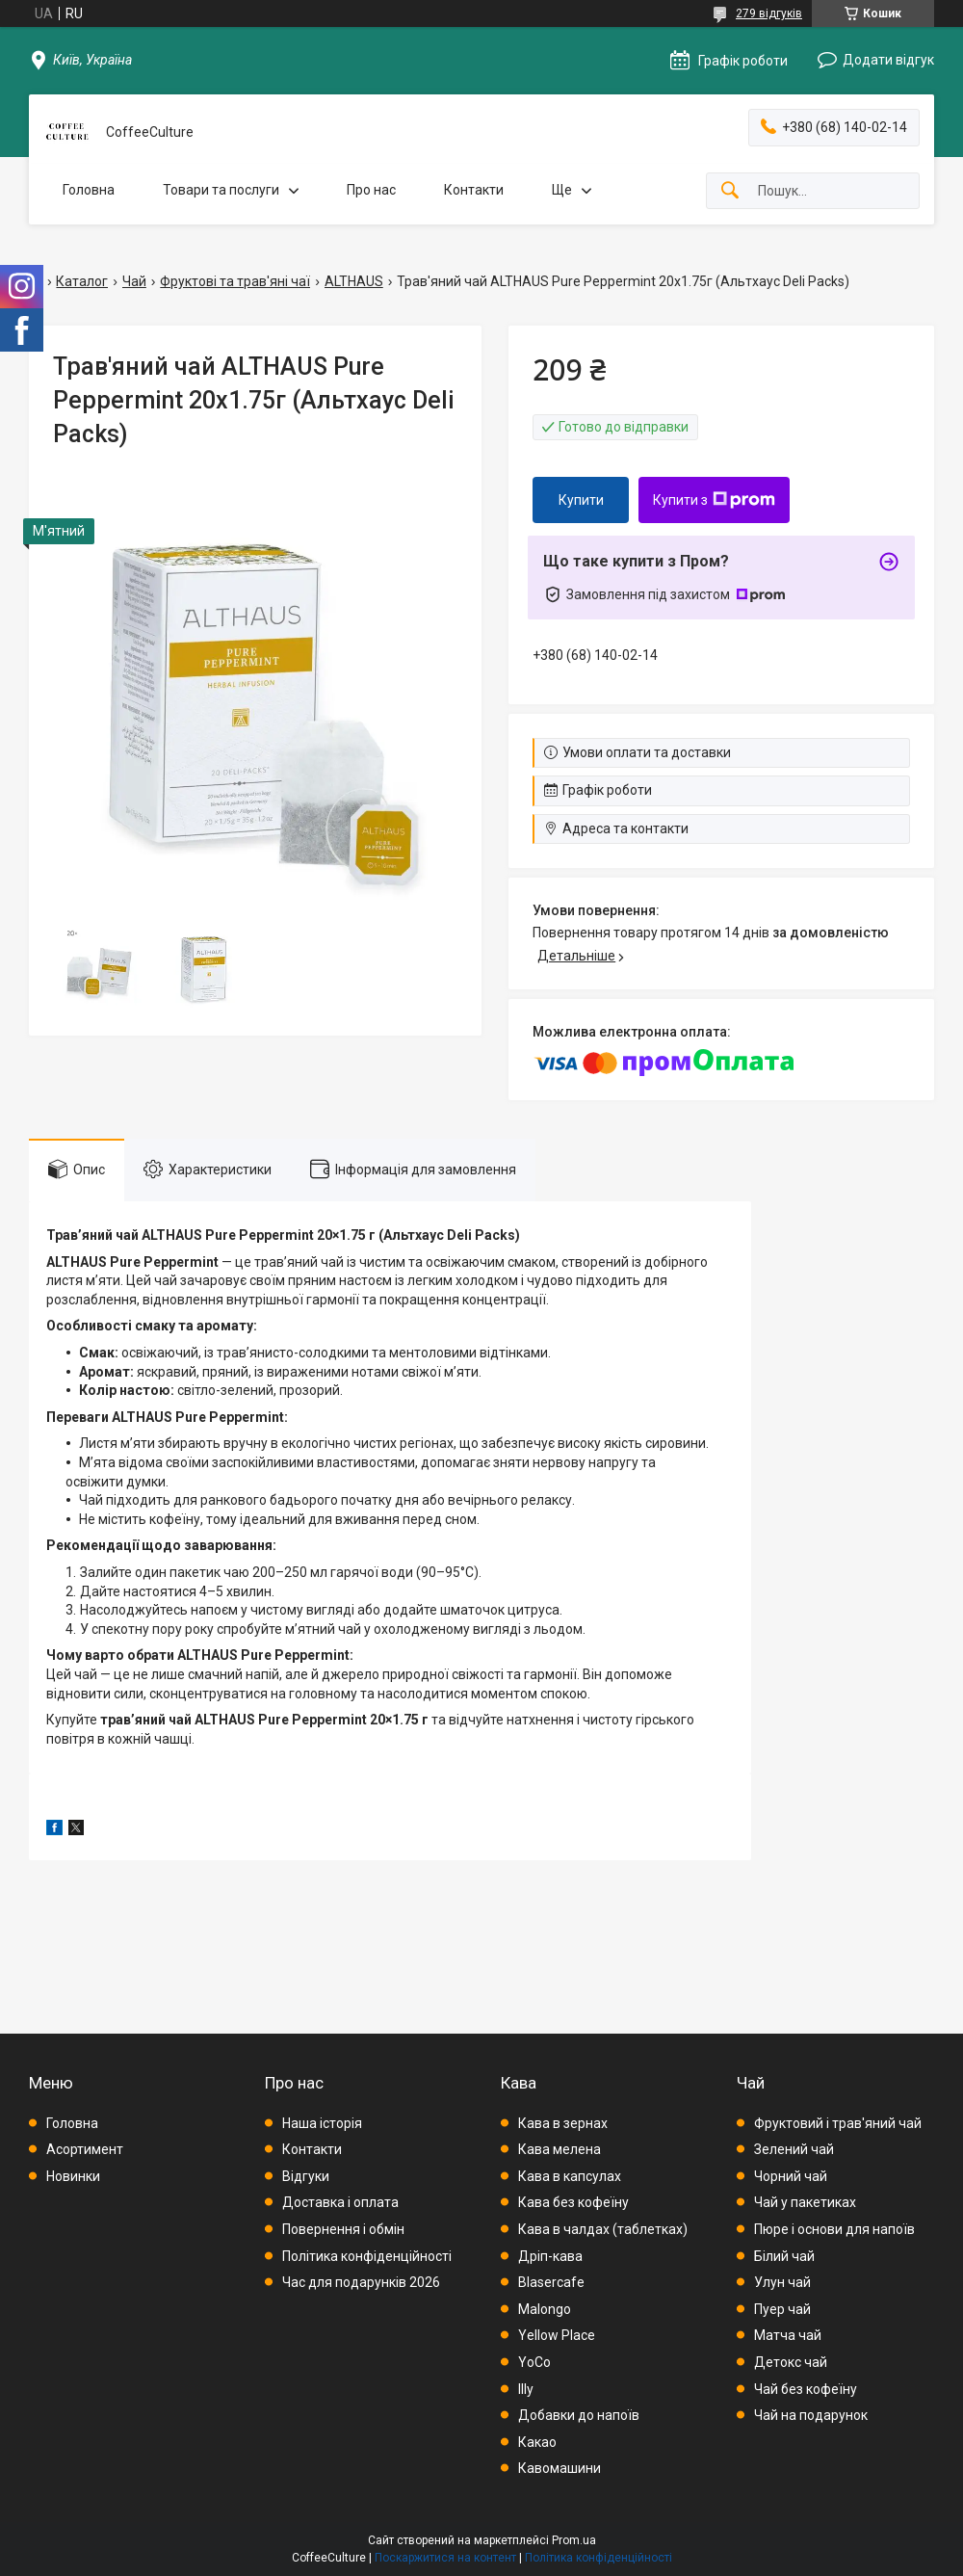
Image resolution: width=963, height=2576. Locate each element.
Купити (581, 500)
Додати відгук (888, 59)
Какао (537, 2442)
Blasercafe (551, 2282)
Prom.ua (574, 2540)
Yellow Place (556, 2335)
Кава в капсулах (569, 2176)
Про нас (371, 189)
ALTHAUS (354, 281)
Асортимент (84, 2149)
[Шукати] (729, 191)
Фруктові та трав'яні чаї (235, 281)
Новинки (73, 2176)
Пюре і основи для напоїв (834, 2229)
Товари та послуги (221, 189)
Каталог (82, 281)
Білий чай (784, 2256)
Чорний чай (790, 2176)
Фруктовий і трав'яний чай (838, 2123)
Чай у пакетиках (805, 2202)
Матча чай (787, 2335)
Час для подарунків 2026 (361, 2282)
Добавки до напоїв (578, 2415)
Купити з (714, 500)
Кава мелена (559, 2149)
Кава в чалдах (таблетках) (603, 2229)
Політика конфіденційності (367, 2256)
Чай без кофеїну (805, 2389)
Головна (89, 189)
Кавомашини (559, 2468)
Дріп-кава (550, 2256)
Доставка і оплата (340, 2202)
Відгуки (305, 2176)
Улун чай (782, 2282)
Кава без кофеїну (573, 2202)
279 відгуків (769, 13)
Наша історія (322, 2123)
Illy (526, 2389)
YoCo (534, 2362)
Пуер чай (782, 2309)
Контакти (474, 189)
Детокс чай (790, 2362)
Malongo (544, 2309)
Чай (134, 281)
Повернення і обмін (343, 2229)
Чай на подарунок (811, 2415)
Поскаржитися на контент (445, 2557)
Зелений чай (794, 2149)
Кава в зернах (563, 2123)
